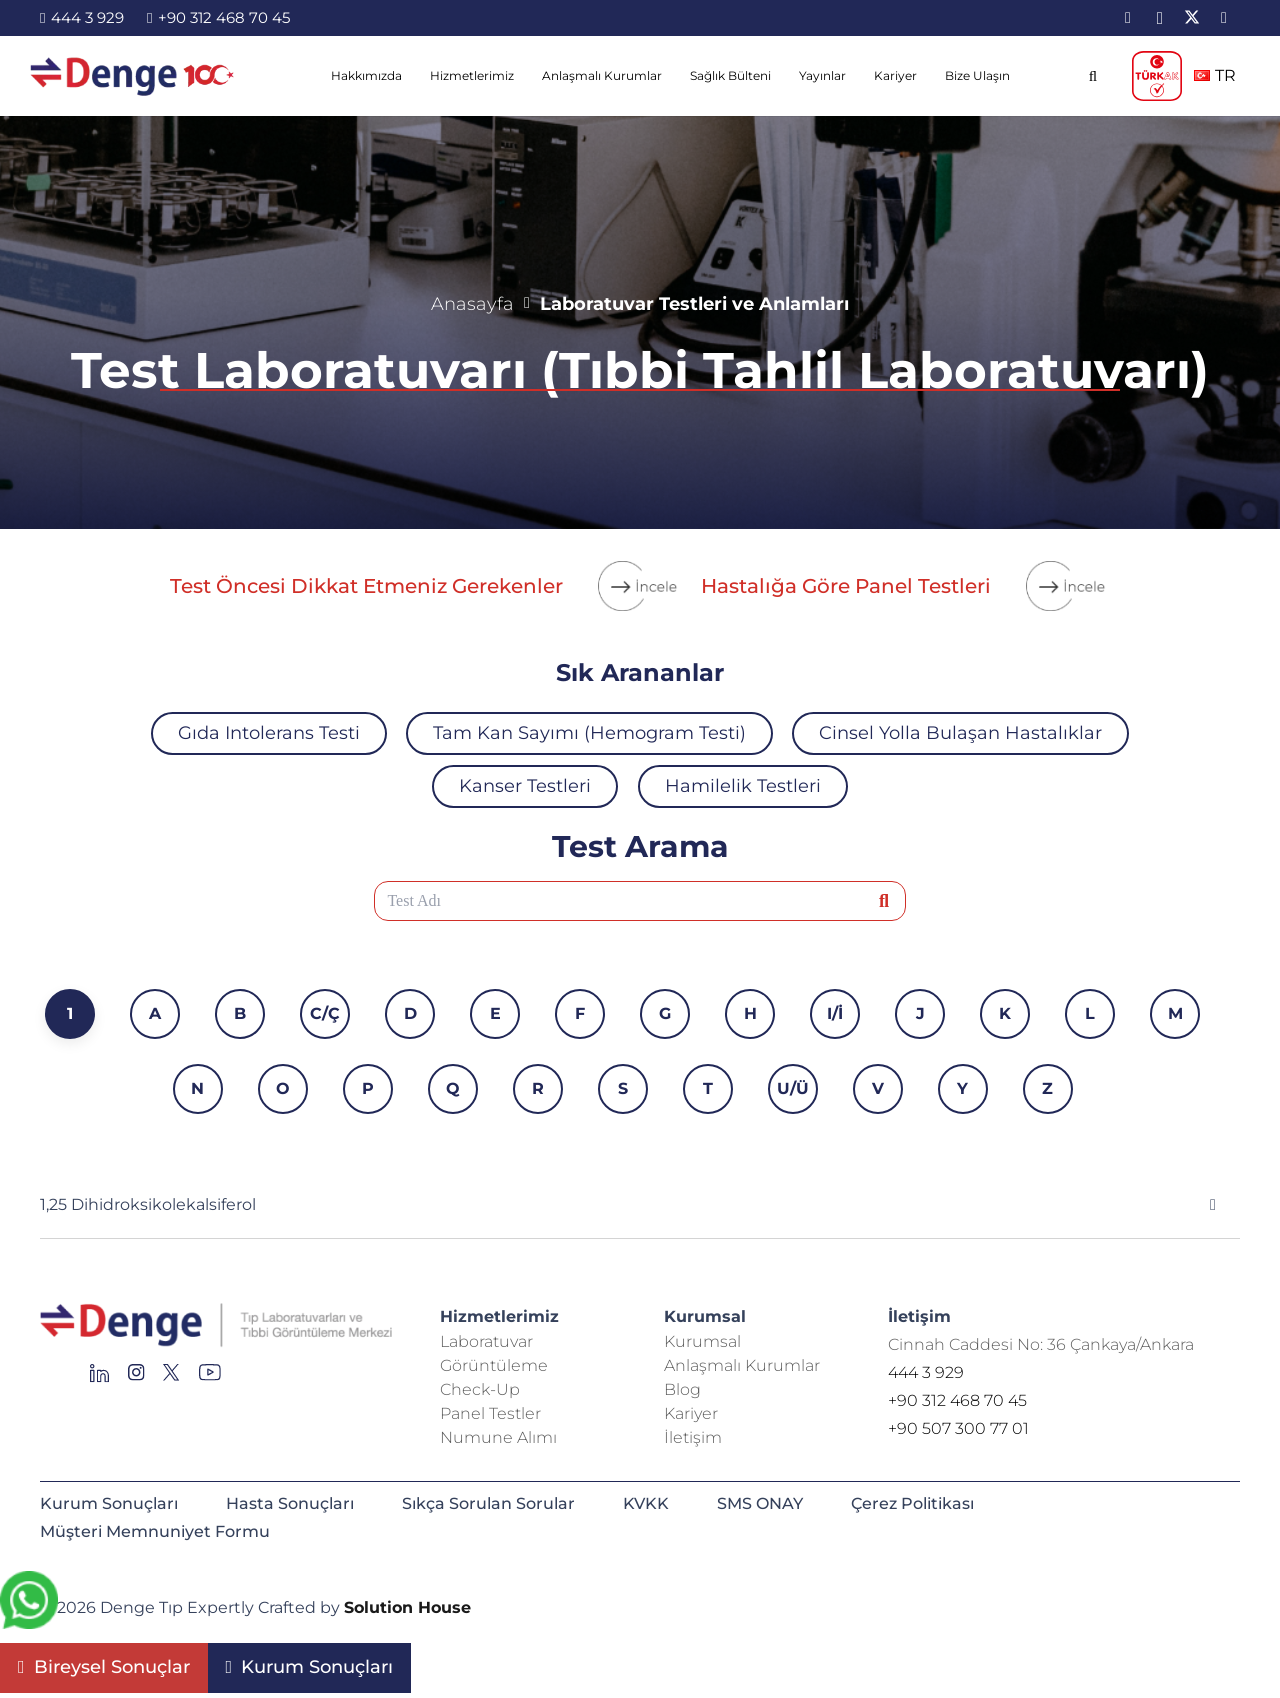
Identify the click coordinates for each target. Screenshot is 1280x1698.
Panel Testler (490, 1413)
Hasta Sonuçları (290, 1503)
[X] (1192, 18)
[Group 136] (210, 1378)
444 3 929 (926, 1372)
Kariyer (691, 1413)
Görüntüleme (494, 1365)
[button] (1092, 76)
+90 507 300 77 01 (958, 1428)
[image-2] (133, 76)
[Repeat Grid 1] (216, 1325)
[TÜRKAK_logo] (1157, 76)
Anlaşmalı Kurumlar (742, 1365)
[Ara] (884, 901)
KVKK (646, 1503)
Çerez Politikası (912, 1503)
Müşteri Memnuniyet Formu (155, 1531)
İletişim (693, 1437)
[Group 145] (99, 1378)
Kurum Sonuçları (109, 1503)
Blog (682, 1389)
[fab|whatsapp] (29, 1604)
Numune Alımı (498, 1437)
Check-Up (480, 1389)
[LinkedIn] (1128, 18)
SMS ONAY (760, 1503)
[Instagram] (1160, 18)
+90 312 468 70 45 (957, 1400)
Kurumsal (702, 1341)
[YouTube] (1224, 18)
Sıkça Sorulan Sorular (488, 1503)
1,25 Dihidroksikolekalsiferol (148, 1204)
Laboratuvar (486, 1341)
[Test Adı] (640, 901)
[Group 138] (136, 1378)
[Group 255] (171, 1378)
